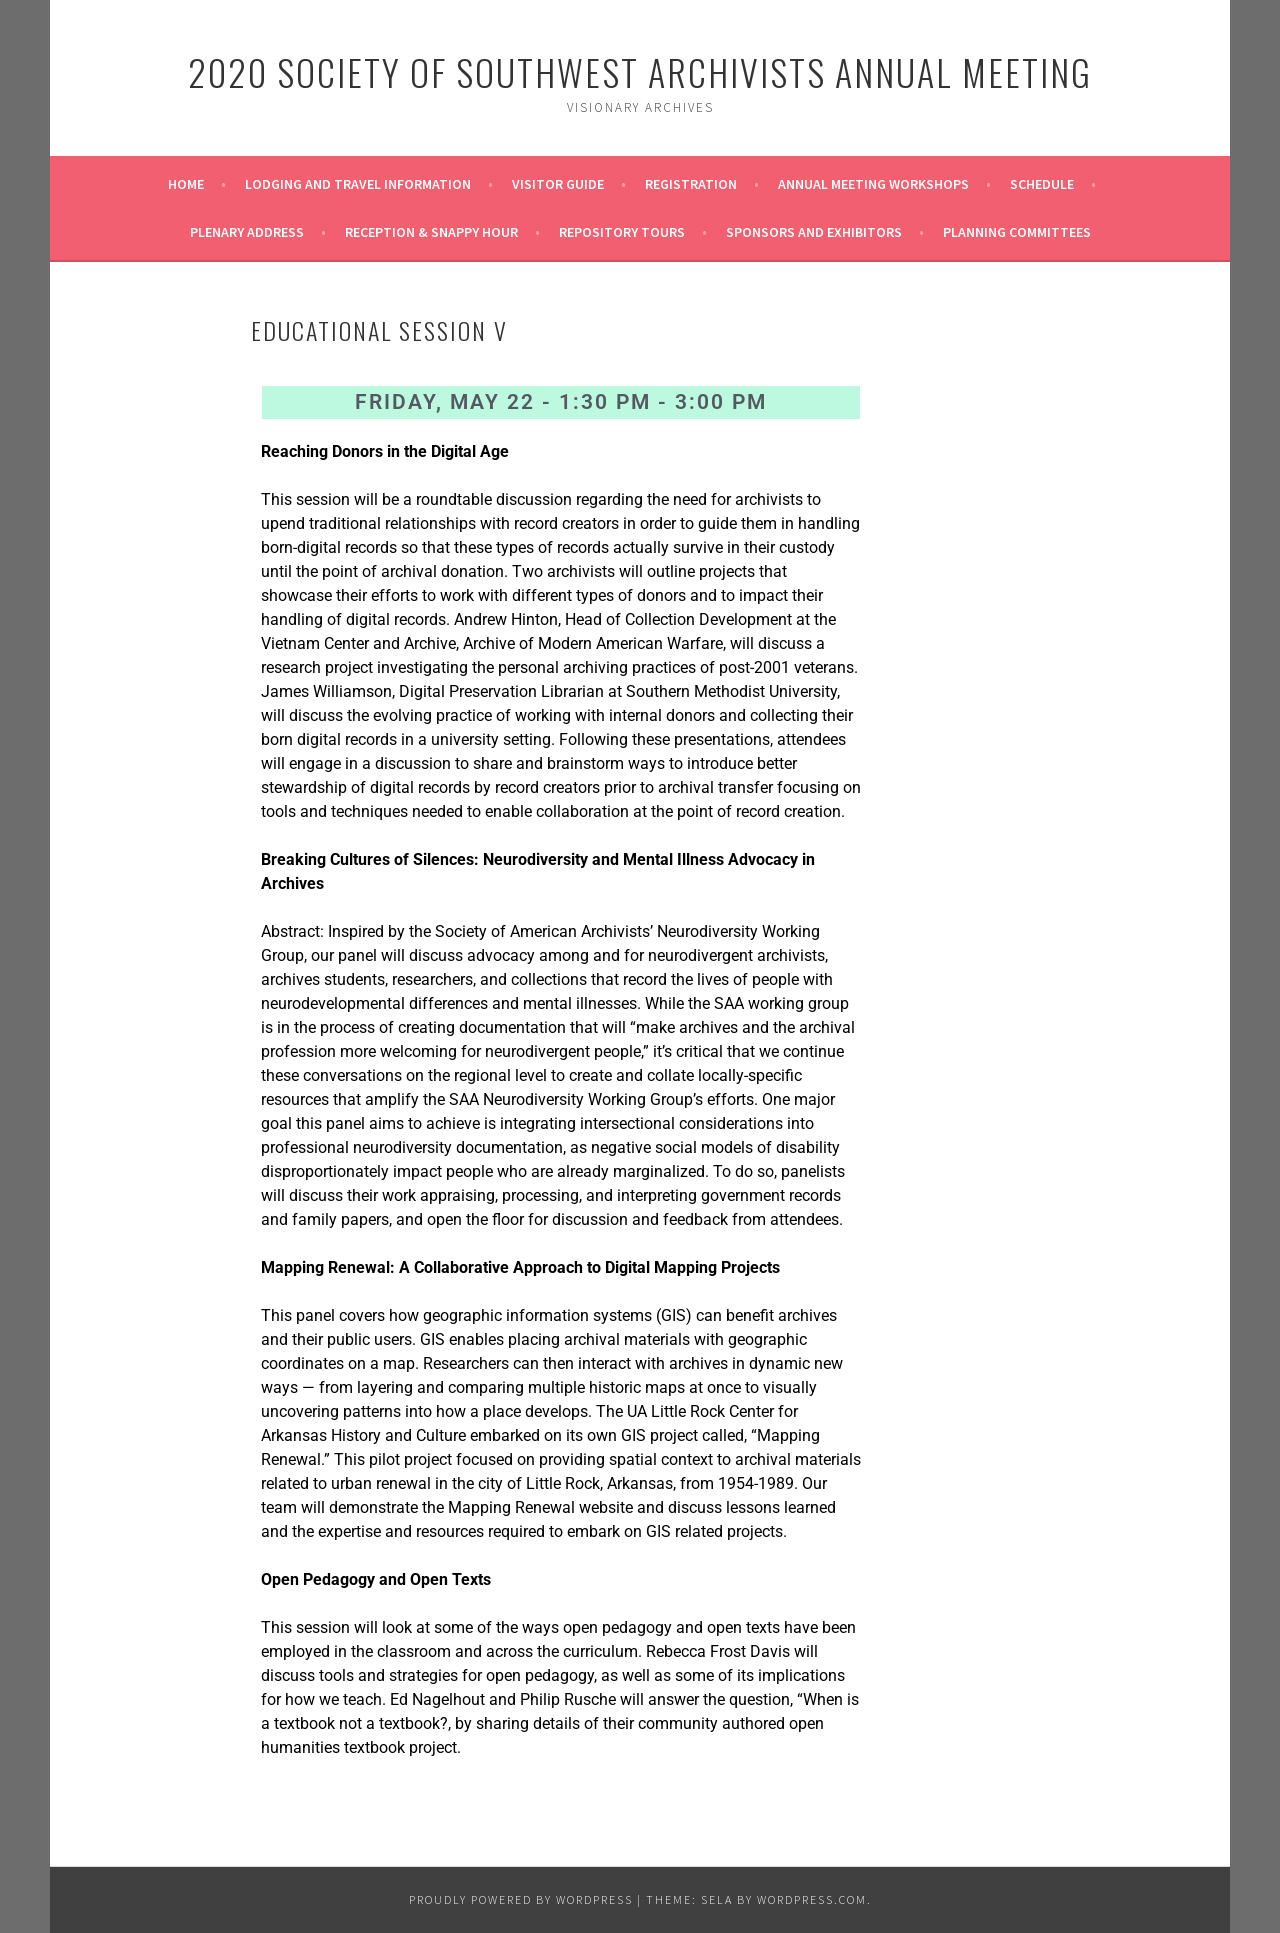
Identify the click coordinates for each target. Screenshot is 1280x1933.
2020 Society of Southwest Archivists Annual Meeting (640, 71)
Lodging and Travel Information (358, 184)
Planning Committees (1017, 232)
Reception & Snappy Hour (431, 232)
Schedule (1042, 184)
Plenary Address (247, 232)
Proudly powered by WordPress (521, 1899)
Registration (691, 184)
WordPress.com (812, 1899)
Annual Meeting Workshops (873, 184)
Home (186, 184)
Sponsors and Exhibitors (814, 232)
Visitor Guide (558, 184)
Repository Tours (622, 232)
